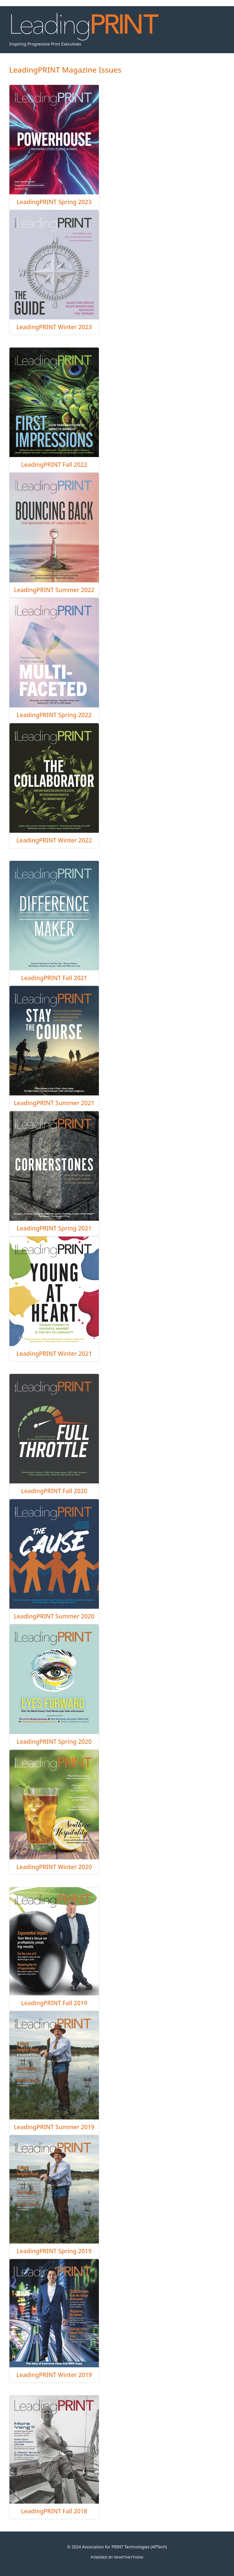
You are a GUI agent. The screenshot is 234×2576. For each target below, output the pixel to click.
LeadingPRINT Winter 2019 (54, 2375)
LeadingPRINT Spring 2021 (54, 1228)
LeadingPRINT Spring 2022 (54, 715)
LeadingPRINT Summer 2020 (54, 1616)
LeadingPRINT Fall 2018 (54, 2511)
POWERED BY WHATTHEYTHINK (117, 2557)
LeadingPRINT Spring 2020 (54, 1741)
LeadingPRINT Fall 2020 (54, 1491)
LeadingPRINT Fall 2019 (54, 2003)
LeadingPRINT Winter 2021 (54, 1353)
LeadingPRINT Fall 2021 (54, 978)
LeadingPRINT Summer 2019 (54, 2127)
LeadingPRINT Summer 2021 (54, 1103)
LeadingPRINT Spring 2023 (54, 202)
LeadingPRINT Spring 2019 (54, 2251)
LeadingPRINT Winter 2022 (54, 840)
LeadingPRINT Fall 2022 (54, 464)
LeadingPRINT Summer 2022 (54, 590)
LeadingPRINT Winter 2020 (54, 1867)
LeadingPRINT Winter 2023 (54, 327)
